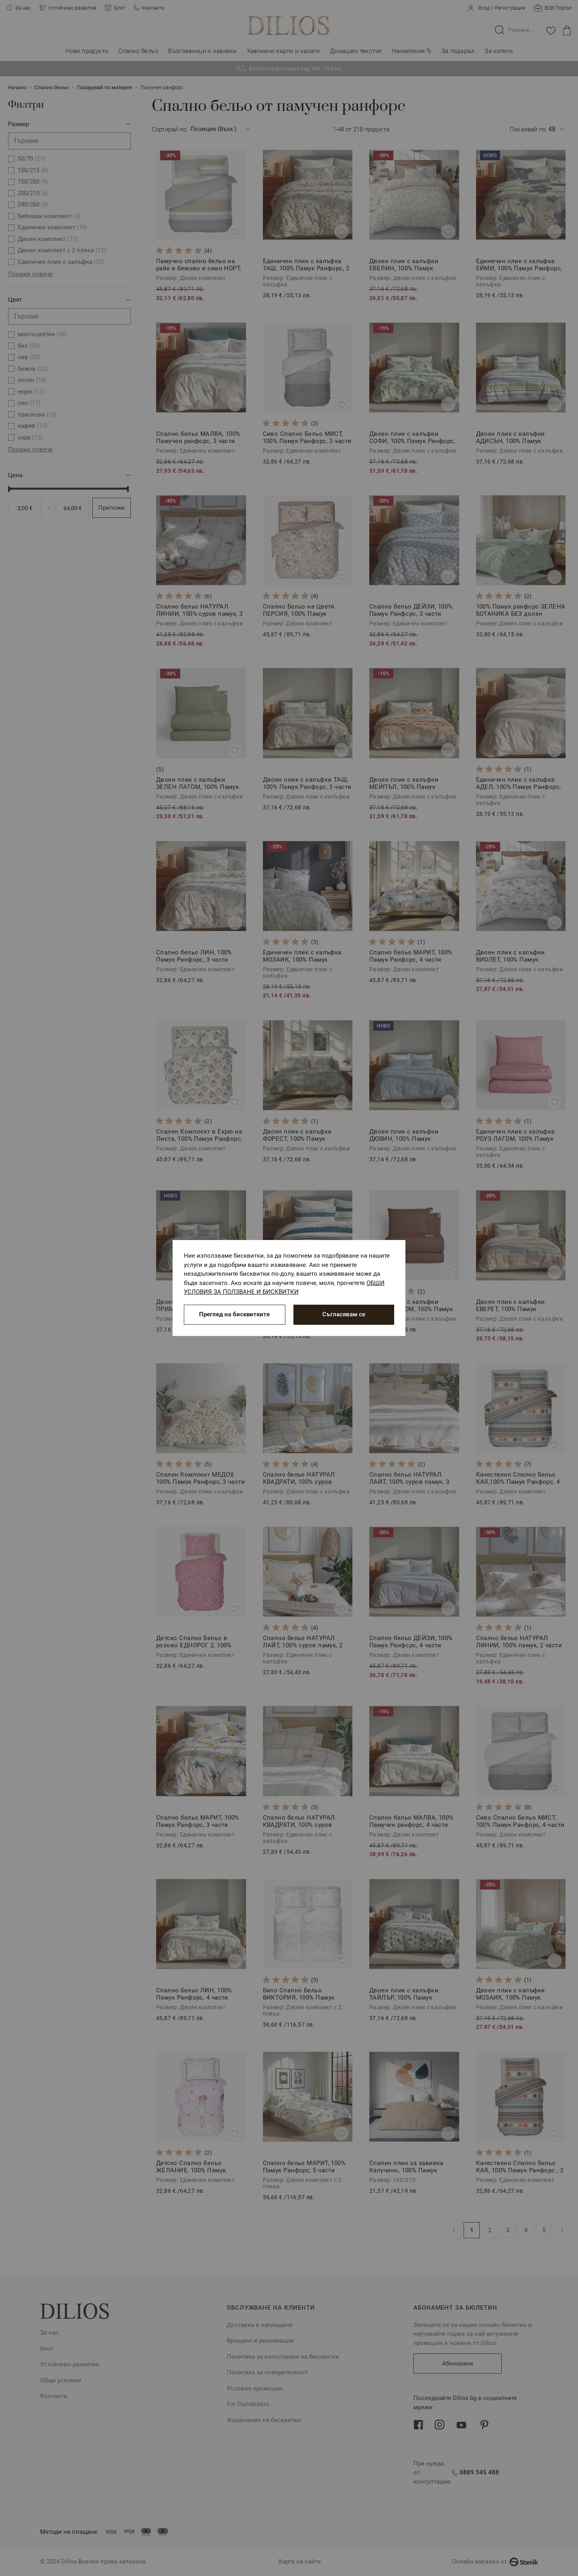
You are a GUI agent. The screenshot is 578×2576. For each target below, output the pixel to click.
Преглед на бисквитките (234, 1314)
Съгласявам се (343, 1314)
